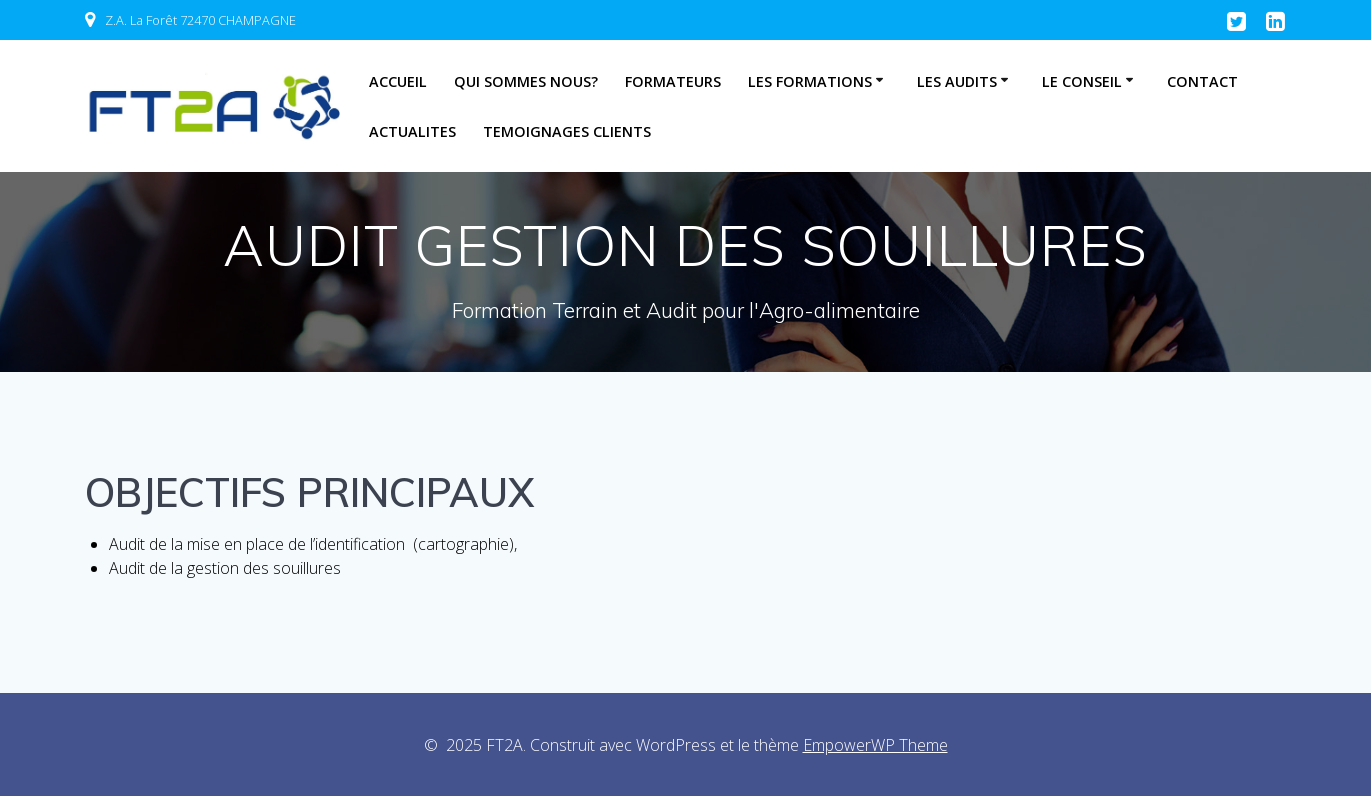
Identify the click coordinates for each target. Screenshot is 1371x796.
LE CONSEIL (1082, 81)
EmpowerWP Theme (875, 745)
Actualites (412, 131)
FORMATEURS (673, 81)
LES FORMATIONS (810, 81)
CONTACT (1202, 81)
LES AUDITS (957, 81)
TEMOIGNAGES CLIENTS (567, 131)
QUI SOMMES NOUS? (526, 81)
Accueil (398, 81)
